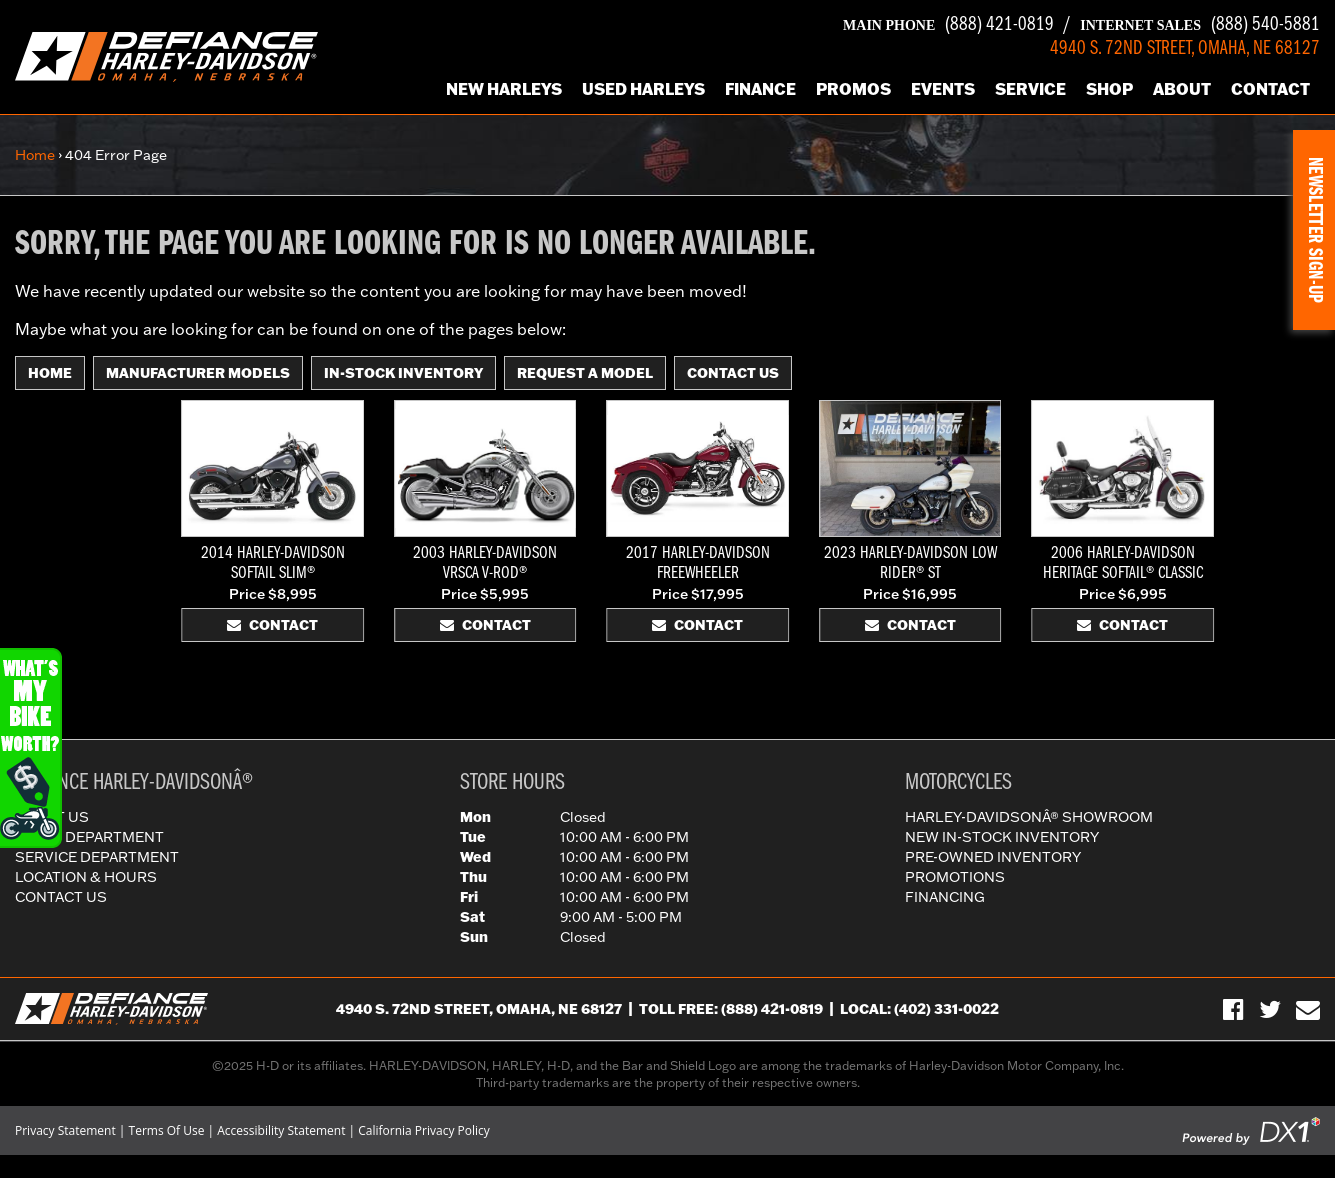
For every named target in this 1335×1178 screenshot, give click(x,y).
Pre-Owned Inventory (993, 857)
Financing (945, 897)
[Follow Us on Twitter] (1270, 1009)
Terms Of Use (167, 1130)
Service (1030, 88)
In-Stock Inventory (403, 373)
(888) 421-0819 (948, 25)
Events (943, 88)
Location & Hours (86, 877)
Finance (760, 88)
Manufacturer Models (198, 373)
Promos (853, 88)
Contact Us (733, 373)
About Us (52, 817)
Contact (1270, 88)
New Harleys (504, 88)
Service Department (97, 857)
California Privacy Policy (424, 1130)
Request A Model (585, 373)
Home (35, 155)
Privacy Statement (65, 1130)
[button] (1314, 230)
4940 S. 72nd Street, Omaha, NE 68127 (479, 1009)
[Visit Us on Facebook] (1233, 1009)
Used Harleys (643, 88)
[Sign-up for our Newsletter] (1308, 1009)
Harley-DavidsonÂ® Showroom (1029, 817)
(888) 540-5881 (1200, 25)
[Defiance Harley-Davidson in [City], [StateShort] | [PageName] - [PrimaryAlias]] (166, 55)
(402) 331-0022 (946, 1009)
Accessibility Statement (281, 1130)
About (1182, 88)
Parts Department (89, 837)
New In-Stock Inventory (1002, 837)
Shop (1109, 88)
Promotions (955, 877)
